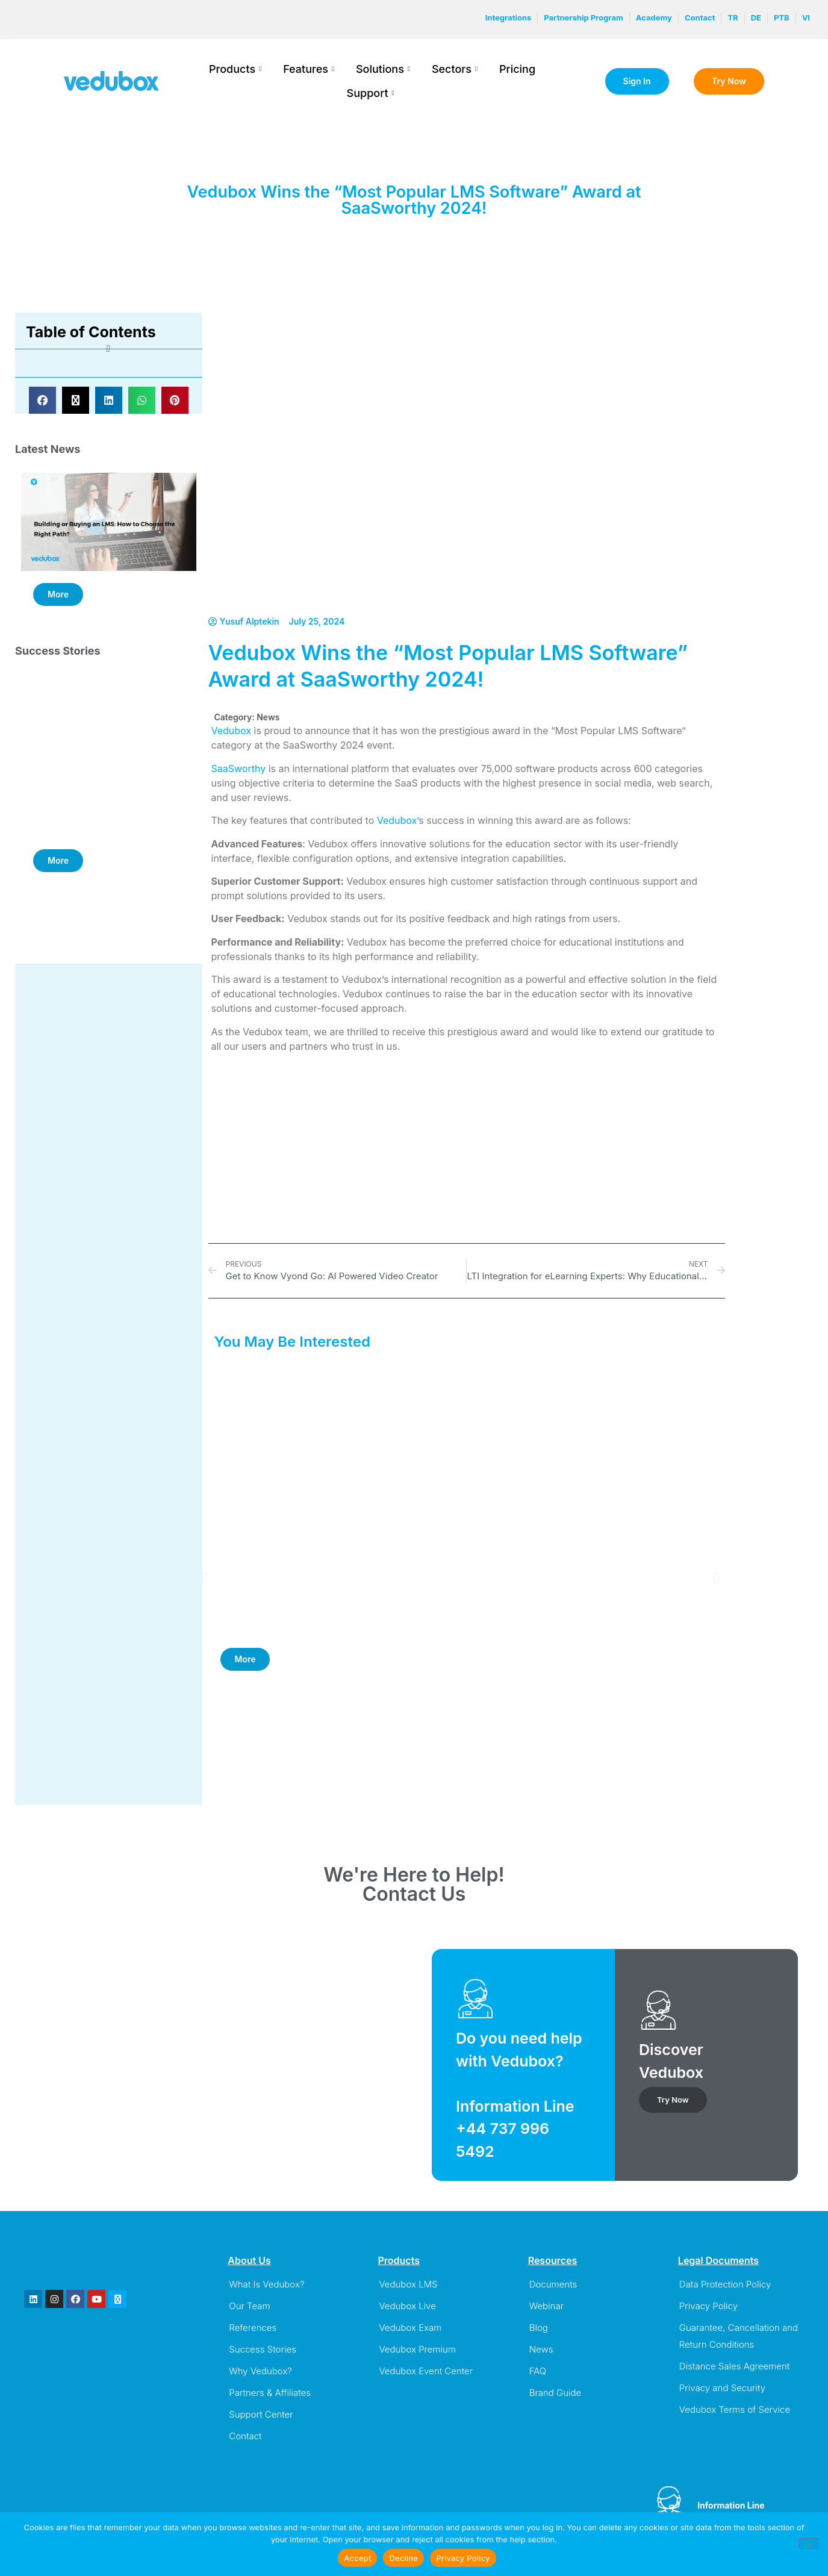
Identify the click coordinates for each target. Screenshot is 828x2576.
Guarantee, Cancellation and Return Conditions (738, 2336)
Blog (538, 2327)
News (268, 717)
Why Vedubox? (260, 2371)
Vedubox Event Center (426, 2371)
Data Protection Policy (725, 2284)
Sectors (455, 69)
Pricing (517, 69)
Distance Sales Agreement (734, 2366)
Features (308, 69)
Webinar (546, 2306)
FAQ (538, 2371)
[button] (42, 400)
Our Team (249, 2306)
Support (370, 93)
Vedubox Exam (410, 2327)
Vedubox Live (407, 2306)
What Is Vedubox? (266, 2284)
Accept (357, 2558)
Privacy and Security (722, 2388)
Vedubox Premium (417, 2349)
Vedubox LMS (408, 2284)
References (252, 2327)
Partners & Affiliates (270, 2392)
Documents (553, 2284)
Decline (403, 2558)
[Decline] (808, 2543)
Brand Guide (555, 2392)
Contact (245, 2436)
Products (235, 69)
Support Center (261, 2414)
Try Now (673, 2099)
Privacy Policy (708, 2306)
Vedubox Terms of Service (734, 2409)
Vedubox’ (398, 820)
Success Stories (262, 2349)
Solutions (383, 69)
